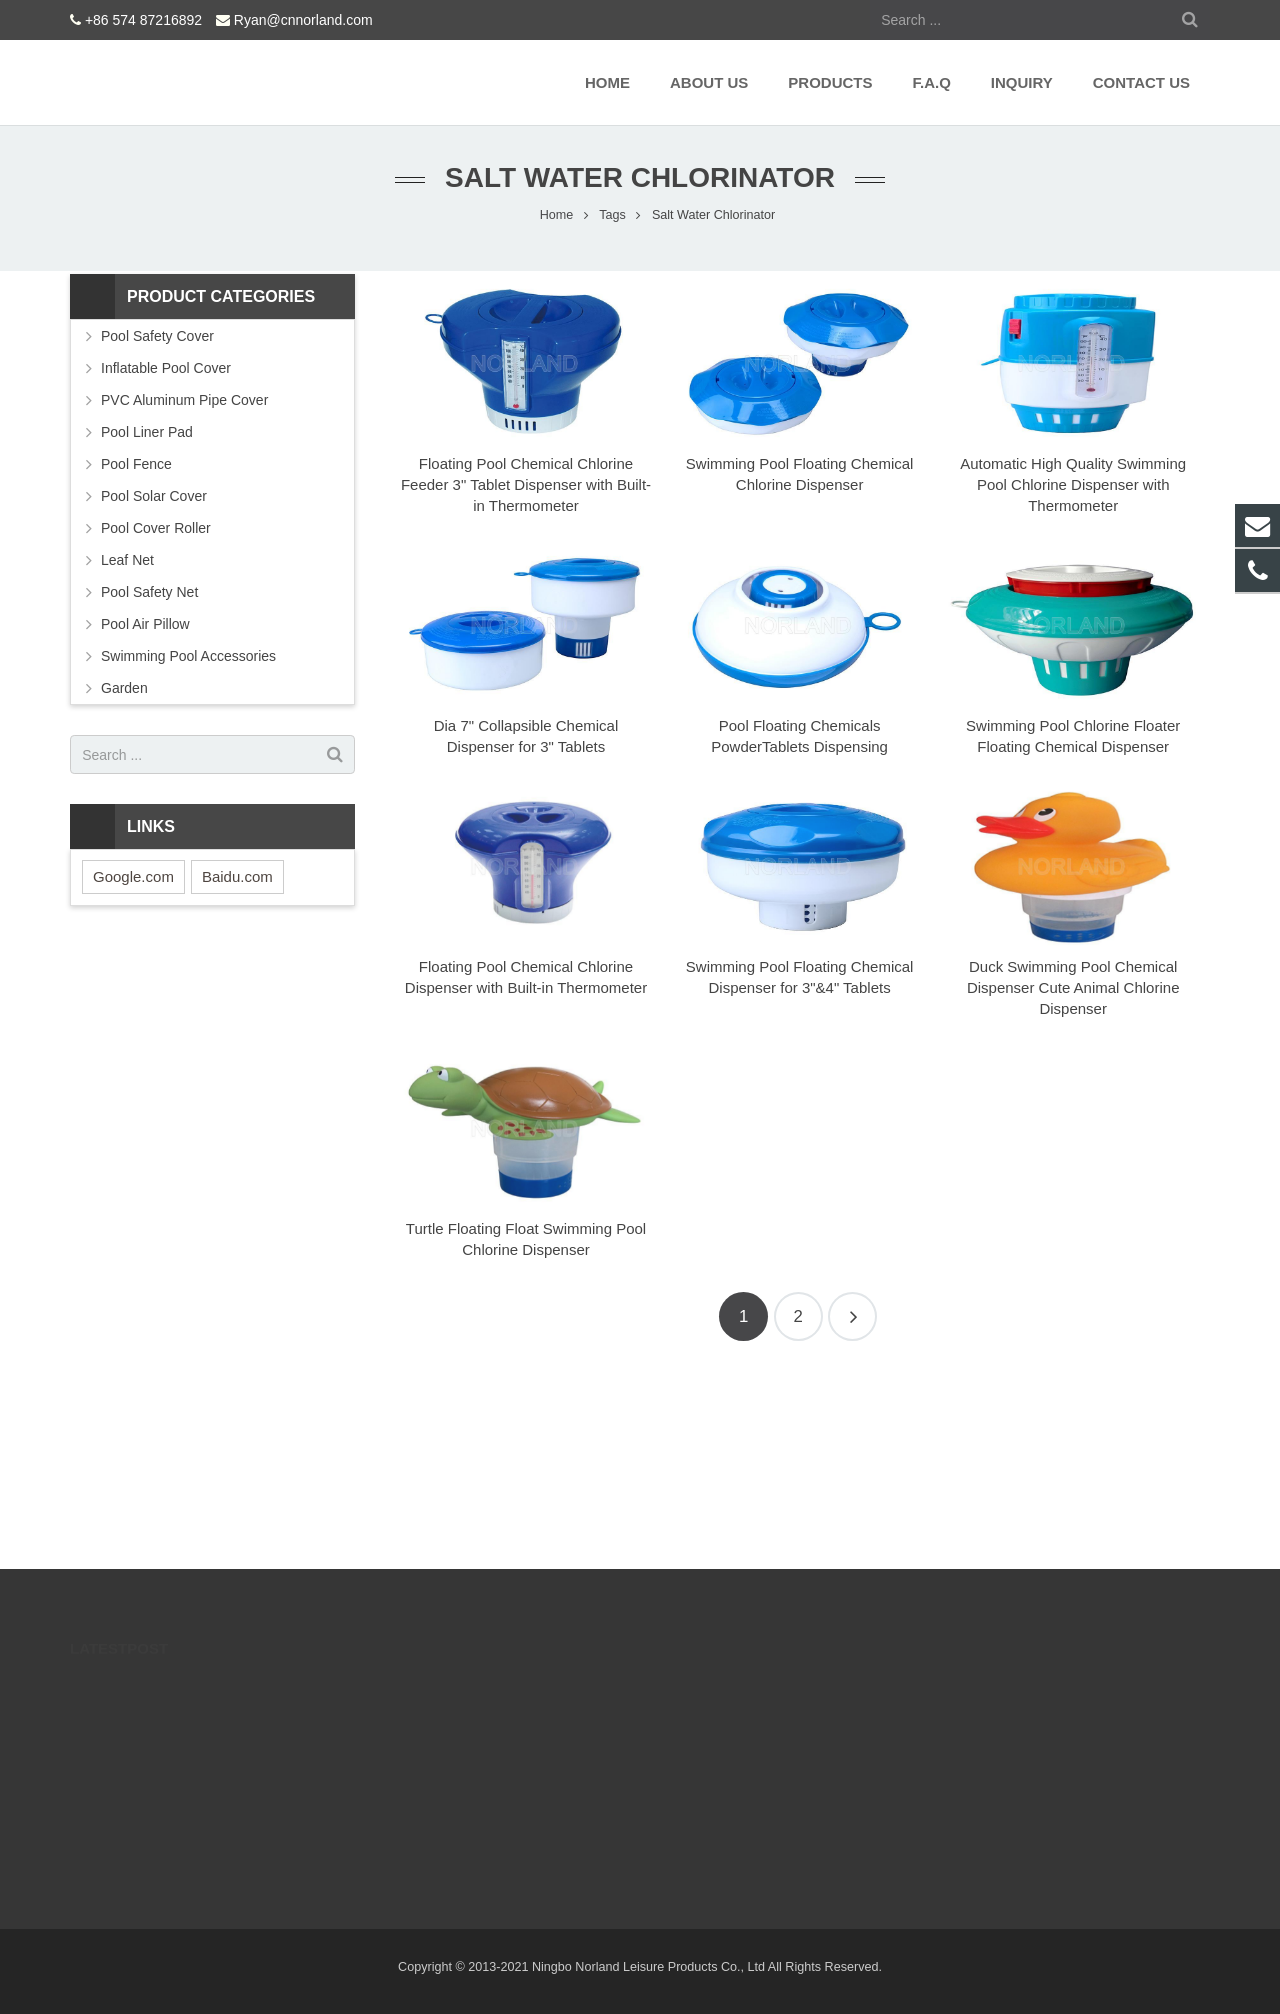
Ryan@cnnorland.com (303, 20)
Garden (124, 688)
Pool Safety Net (149, 592)
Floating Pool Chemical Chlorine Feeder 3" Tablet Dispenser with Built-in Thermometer (526, 484)
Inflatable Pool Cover (166, 368)
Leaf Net (127, 560)
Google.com (133, 876)
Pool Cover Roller (156, 528)
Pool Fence (136, 464)
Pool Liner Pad (147, 432)
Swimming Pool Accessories (188, 656)
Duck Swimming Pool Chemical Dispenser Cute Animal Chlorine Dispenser (1073, 987)
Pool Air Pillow (145, 624)
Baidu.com (237, 876)
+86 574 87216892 (143, 20)
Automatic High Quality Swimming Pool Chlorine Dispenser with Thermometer (1073, 484)
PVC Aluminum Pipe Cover (184, 400)
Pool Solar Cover (154, 496)
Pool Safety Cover (157, 336)
